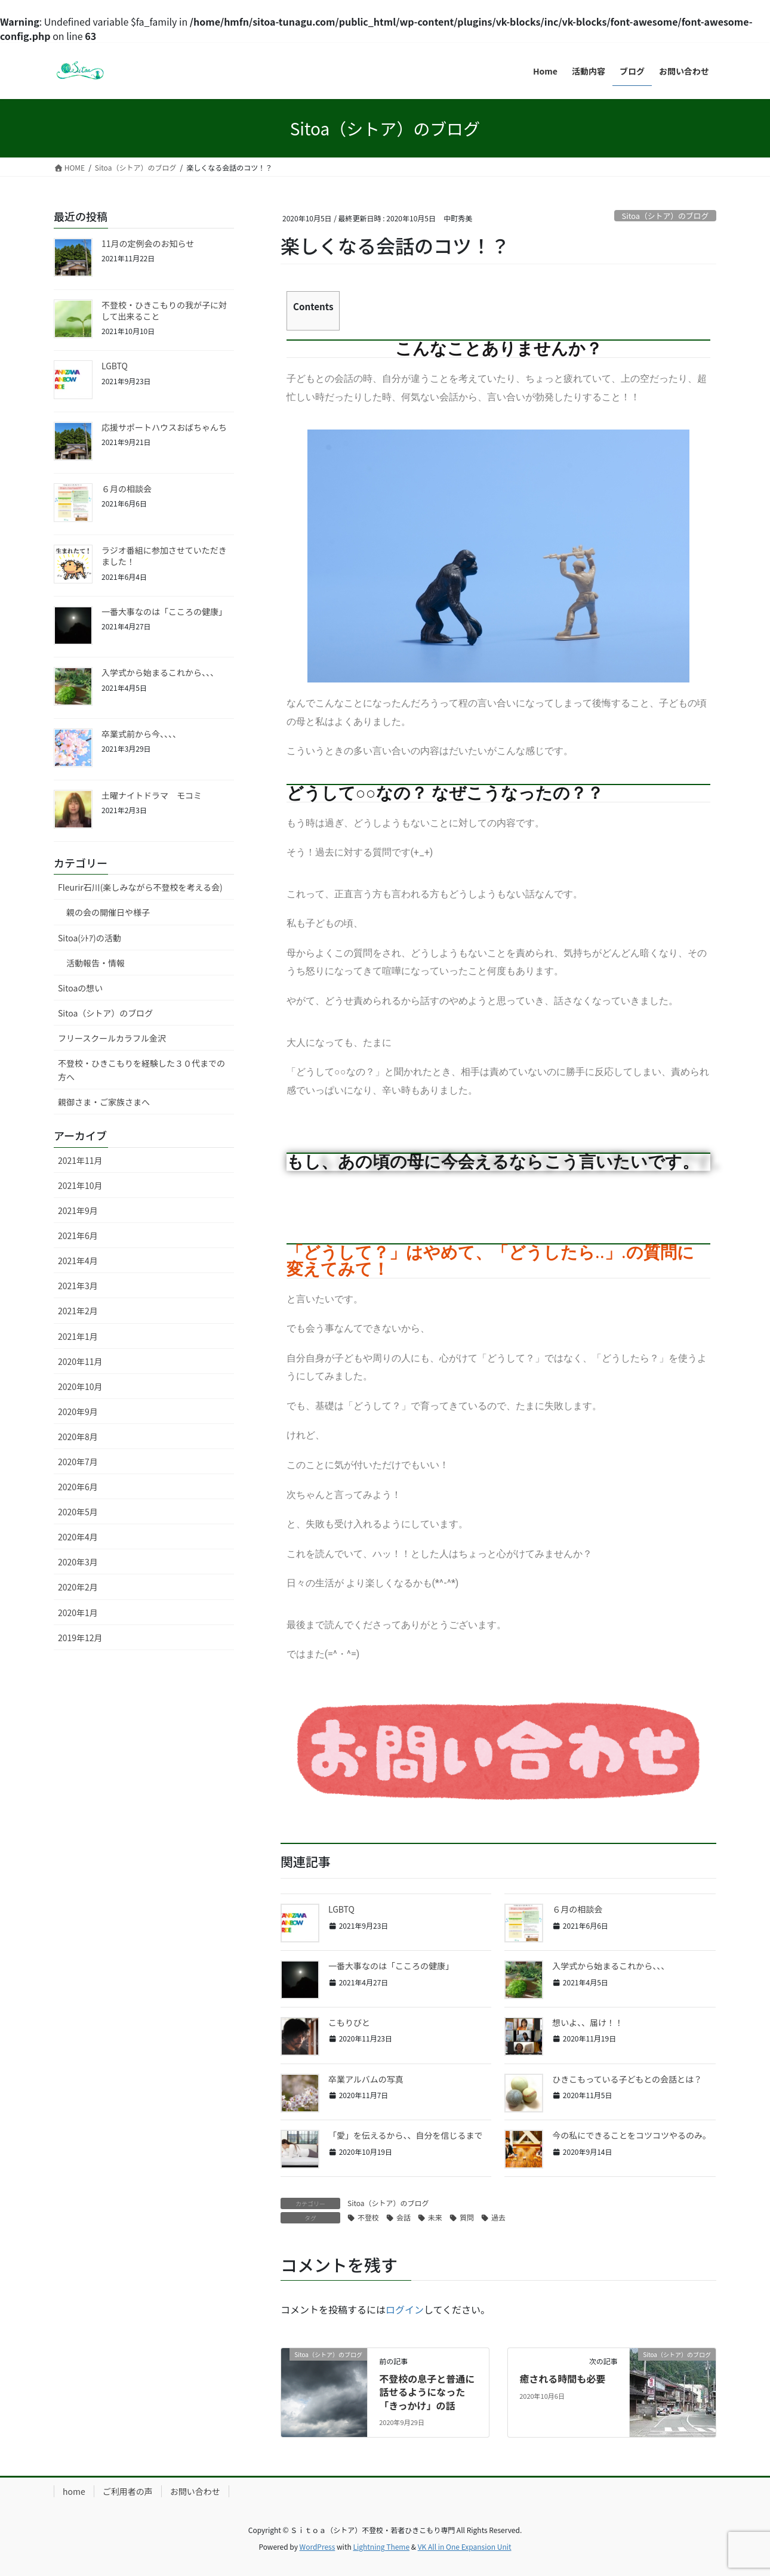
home (74, 2491)
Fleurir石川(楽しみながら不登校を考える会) (140, 887)
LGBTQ (341, 1909)
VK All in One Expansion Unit (465, 2546)
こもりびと (349, 2022)
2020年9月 (78, 1411)
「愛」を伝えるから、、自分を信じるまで (405, 2135)
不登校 (368, 2217)
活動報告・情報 (95, 963)
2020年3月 (78, 1562)
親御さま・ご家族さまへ (104, 1102)
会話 (403, 2217)
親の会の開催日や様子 (108, 912)
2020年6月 (78, 1487)
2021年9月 (78, 1210)
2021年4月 (78, 1261)
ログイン (405, 2309)
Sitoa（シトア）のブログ (665, 215)
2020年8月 (78, 1437)
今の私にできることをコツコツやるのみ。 (631, 2135)
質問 (467, 2217)
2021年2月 (78, 1311)
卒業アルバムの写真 (366, 2079)
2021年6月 (78, 1235)
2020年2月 (78, 1587)
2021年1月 (78, 1336)
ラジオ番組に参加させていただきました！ (164, 556)
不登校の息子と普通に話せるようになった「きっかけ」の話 (427, 2392)
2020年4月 (78, 1537)
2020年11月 (80, 1361)
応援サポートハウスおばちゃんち (168, 427)
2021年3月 (78, 1286)
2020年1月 (78, 1613)
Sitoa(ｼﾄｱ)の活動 (89, 938)
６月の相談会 (577, 1909)
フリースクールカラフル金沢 (112, 1038)
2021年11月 (80, 1160)
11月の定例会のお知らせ (147, 243)
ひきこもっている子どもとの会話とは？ (627, 2079)
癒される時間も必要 (562, 2378)
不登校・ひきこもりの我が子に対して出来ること (164, 311)
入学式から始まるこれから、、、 (610, 1966)
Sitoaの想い (80, 988)
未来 (435, 2217)
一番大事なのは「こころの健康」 (391, 1966)
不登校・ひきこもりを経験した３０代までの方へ (141, 1070)
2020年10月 (80, 1386)
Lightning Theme (381, 2546)
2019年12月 (80, 1638)
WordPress (317, 2546)
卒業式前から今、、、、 (141, 734)
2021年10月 (80, 1185)
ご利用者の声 (128, 2491)
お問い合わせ (195, 2491)
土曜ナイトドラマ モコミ (151, 795)
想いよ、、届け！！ (587, 2022)
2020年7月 (78, 1462)
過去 (498, 2217)
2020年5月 (78, 1512)
